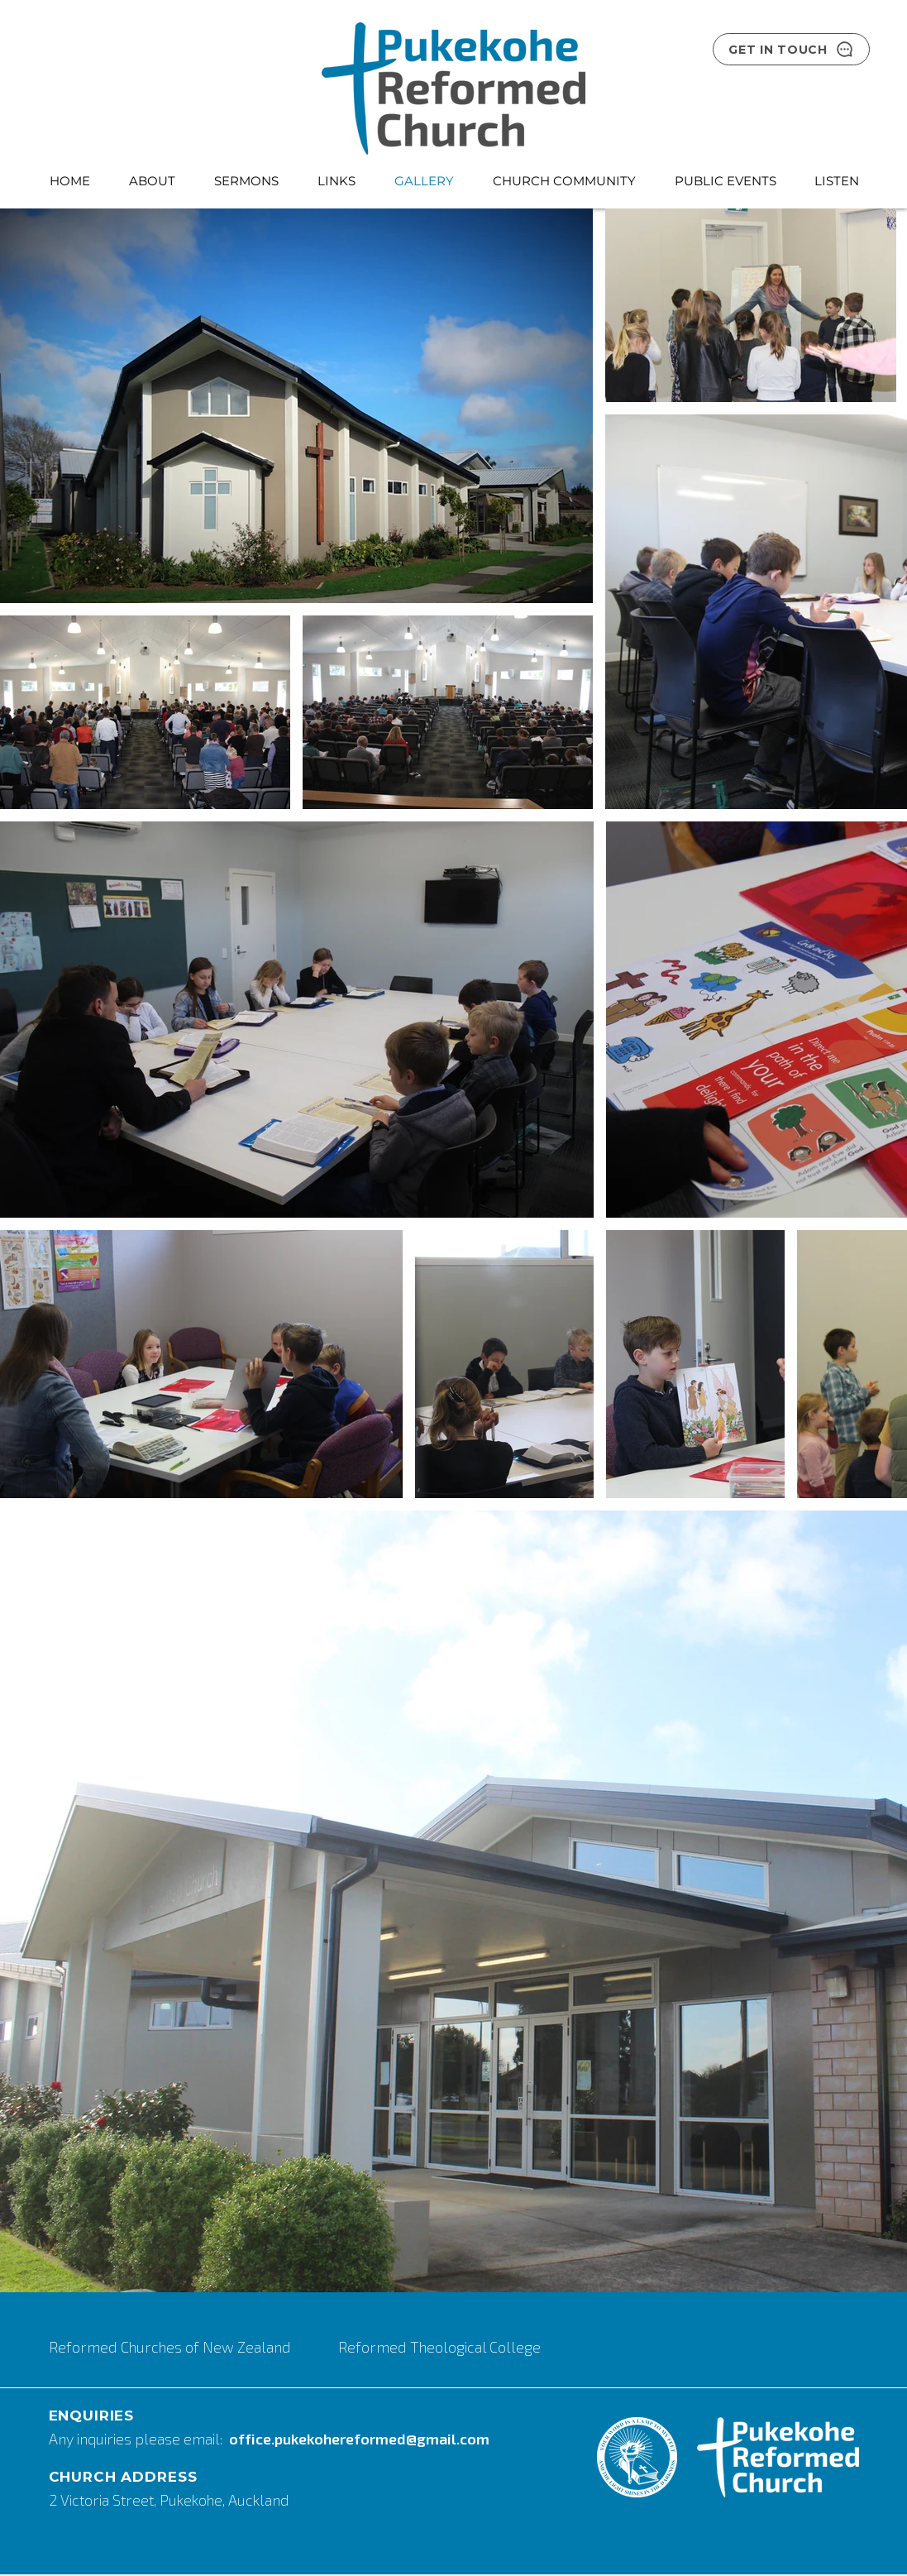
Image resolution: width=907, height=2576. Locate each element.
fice (258, 2439)
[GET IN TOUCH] (791, 49)
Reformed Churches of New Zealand (171, 2347)
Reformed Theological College (439, 2347)
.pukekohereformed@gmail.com (380, 2439)
